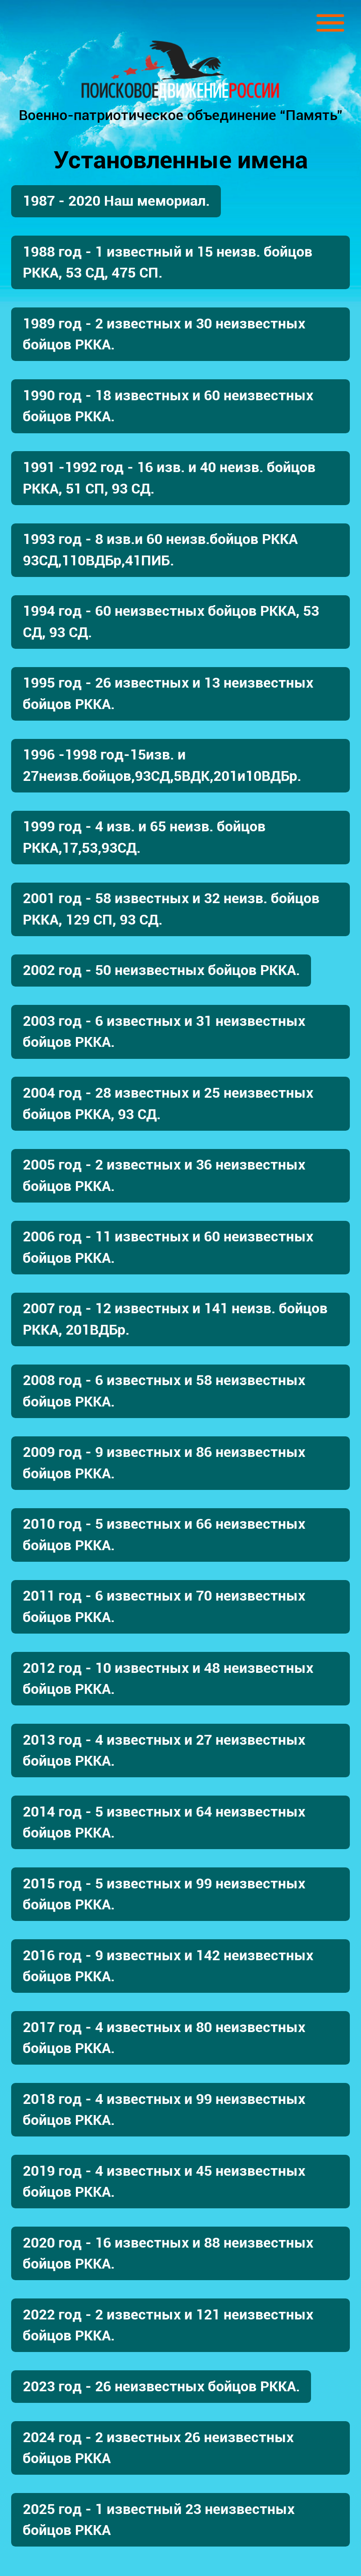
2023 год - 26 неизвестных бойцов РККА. (161, 2386)
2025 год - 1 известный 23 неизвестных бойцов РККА (159, 2520)
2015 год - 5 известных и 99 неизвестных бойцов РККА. (164, 1894)
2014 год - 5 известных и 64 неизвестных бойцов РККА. (164, 1822)
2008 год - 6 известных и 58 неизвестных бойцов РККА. (164, 1391)
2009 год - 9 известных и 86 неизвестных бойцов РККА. (164, 1462)
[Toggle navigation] (330, 23)
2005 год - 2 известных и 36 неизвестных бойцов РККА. (164, 1175)
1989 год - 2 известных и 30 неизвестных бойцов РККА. (164, 334)
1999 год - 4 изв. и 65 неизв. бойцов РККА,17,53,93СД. (144, 837)
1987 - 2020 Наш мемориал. (116, 201)
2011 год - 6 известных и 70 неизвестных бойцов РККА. (164, 1606)
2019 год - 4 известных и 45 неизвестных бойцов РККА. (164, 2181)
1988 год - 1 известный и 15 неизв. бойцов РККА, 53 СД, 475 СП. (167, 262)
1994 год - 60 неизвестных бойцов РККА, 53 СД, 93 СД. (171, 621)
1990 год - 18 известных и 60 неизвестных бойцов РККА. (168, 406)
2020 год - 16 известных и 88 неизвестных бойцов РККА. (168, 2253)
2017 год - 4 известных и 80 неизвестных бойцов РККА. (164, 2038)
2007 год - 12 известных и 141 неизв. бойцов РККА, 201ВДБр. (175, 1319)
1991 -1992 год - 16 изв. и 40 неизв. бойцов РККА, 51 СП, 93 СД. (169, 478)
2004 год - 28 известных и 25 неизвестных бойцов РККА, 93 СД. (168, 1103)
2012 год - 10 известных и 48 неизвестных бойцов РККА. (168, 1678)
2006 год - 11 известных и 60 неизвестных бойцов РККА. (168, 1247)
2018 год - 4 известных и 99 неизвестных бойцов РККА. (164, 2109)
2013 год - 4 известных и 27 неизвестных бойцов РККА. (164, 1750)
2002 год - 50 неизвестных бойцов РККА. (161, 970)
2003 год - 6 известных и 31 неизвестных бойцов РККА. (164, 1031)
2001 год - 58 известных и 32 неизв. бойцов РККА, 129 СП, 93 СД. (171, 909)
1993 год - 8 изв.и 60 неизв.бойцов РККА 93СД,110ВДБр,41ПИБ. (160, 549)
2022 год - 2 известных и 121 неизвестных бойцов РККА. (168, 2325)
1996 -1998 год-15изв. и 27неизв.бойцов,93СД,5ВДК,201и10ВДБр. (162, 765)
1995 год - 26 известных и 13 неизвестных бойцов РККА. (168, 693)
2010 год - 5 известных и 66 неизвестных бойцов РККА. (164, 1534)
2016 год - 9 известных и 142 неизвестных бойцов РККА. (168, 1966)
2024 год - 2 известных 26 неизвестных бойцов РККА (158, 2448)
